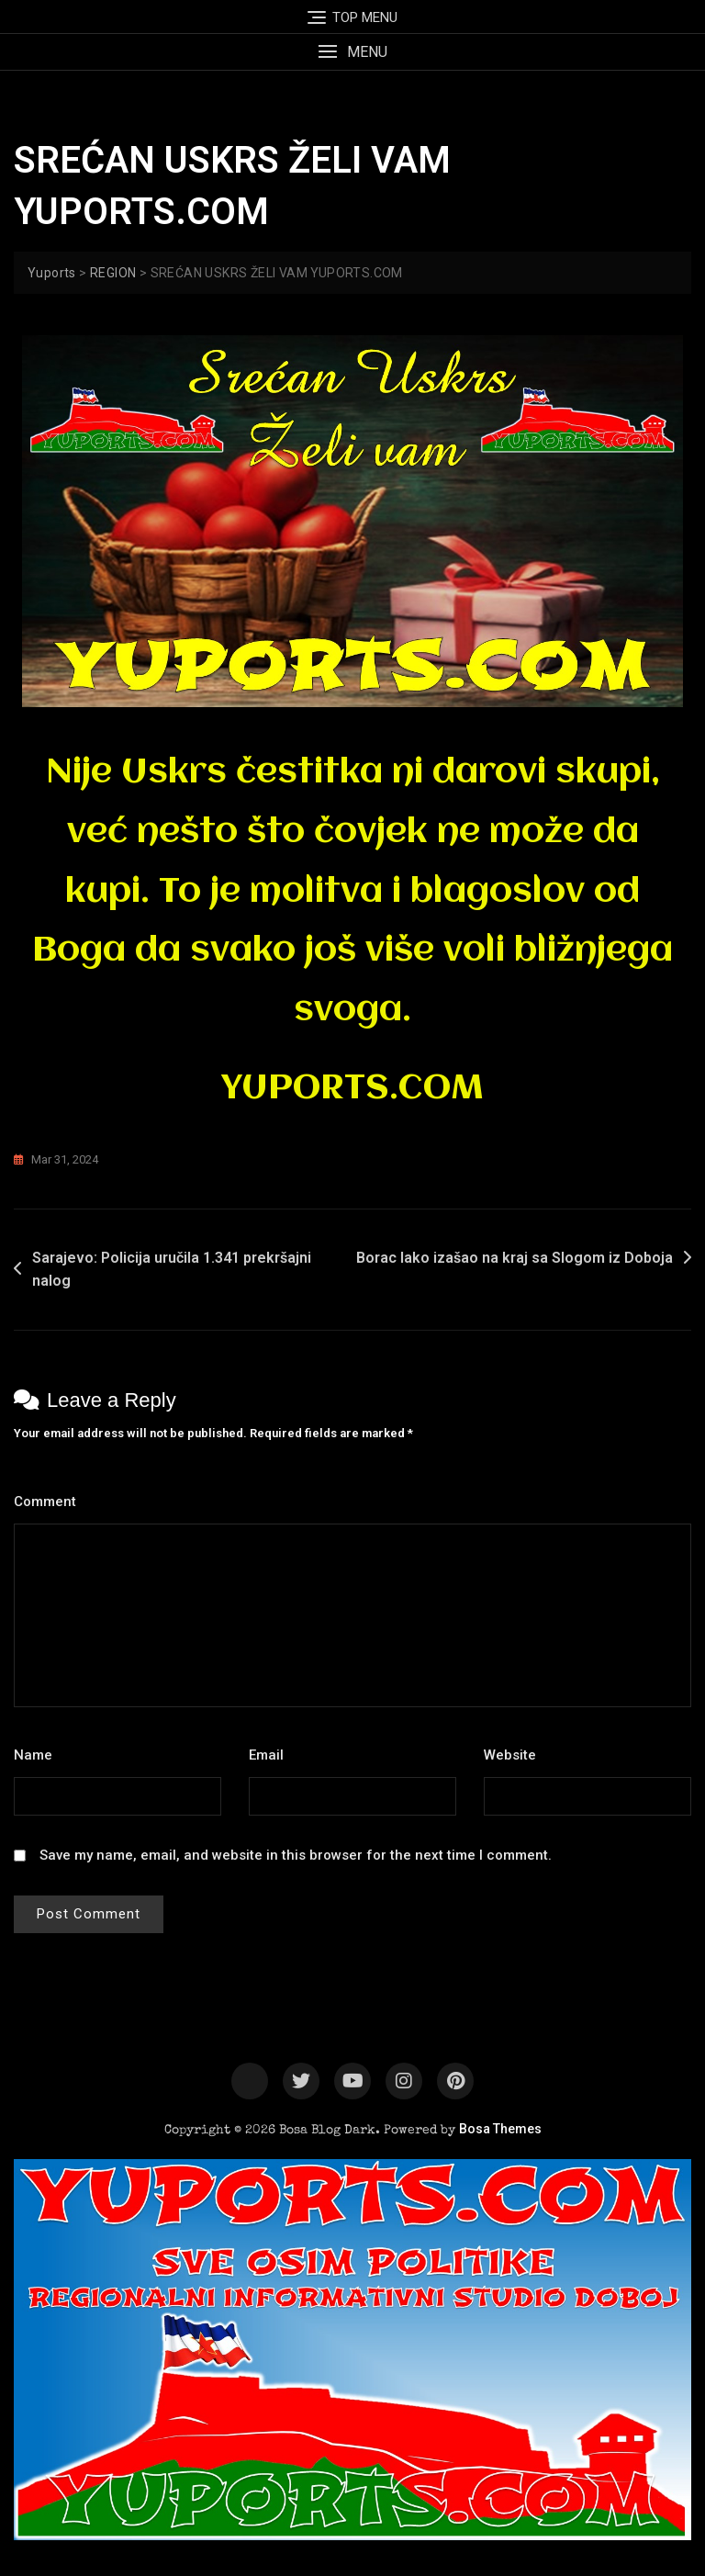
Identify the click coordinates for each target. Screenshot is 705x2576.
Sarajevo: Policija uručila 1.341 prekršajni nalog (171, 1269)
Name (38, 1755)
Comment (50, 1501)
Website (510, 1755)
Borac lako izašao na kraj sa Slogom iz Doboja (514, 1257)
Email (271, 1755)
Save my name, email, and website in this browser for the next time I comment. (295, 1855)
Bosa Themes (500, 2128)
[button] (352, 52)
